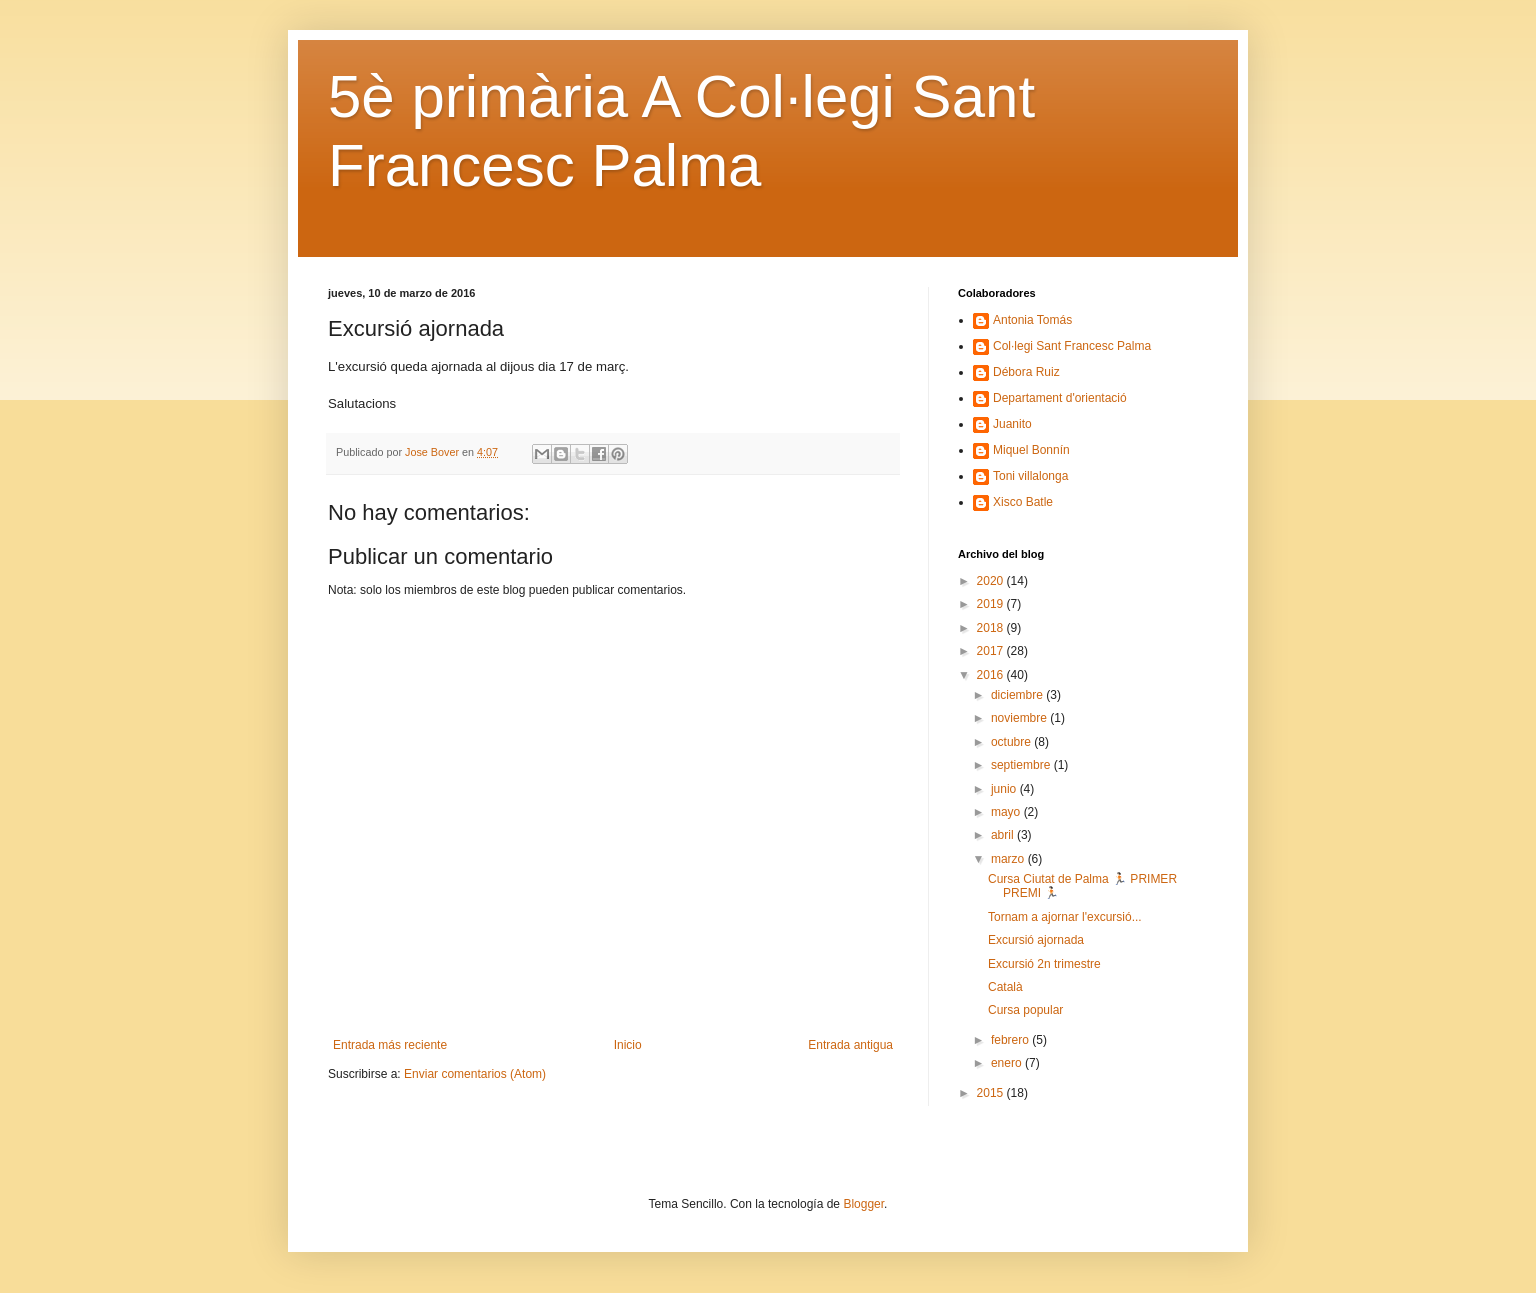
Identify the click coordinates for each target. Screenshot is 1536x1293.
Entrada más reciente (390, 1045)
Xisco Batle (1023, 502)
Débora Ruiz (1026, 372)
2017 (992, 651)
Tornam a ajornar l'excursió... (1065, 917)
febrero (1011, 1040)
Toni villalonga (1030, 476)
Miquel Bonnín (1031, 450)
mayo (1007, 812)
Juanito (1012, 424)
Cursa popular (1025, 1010)
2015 (992, 1093)
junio (1005, 789)
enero (1008, 1063)
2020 (992, 581)
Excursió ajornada (1036, 940)
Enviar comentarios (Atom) (475, 1074)
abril (1004, 835)
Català (1005, 987)
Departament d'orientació (1060, 398)
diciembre (1018, 695)
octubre (1012, 742)
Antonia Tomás (1032, 320)
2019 (992, 604)
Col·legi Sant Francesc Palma (1072, 346)
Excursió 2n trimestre (1044, 964)
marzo (1009, 859)
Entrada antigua (850, 1045)
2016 (992, 675)
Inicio (628, 1045)
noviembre (1020, 718)
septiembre (1022, 765)
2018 (992, 628)
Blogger (863, 1204)
